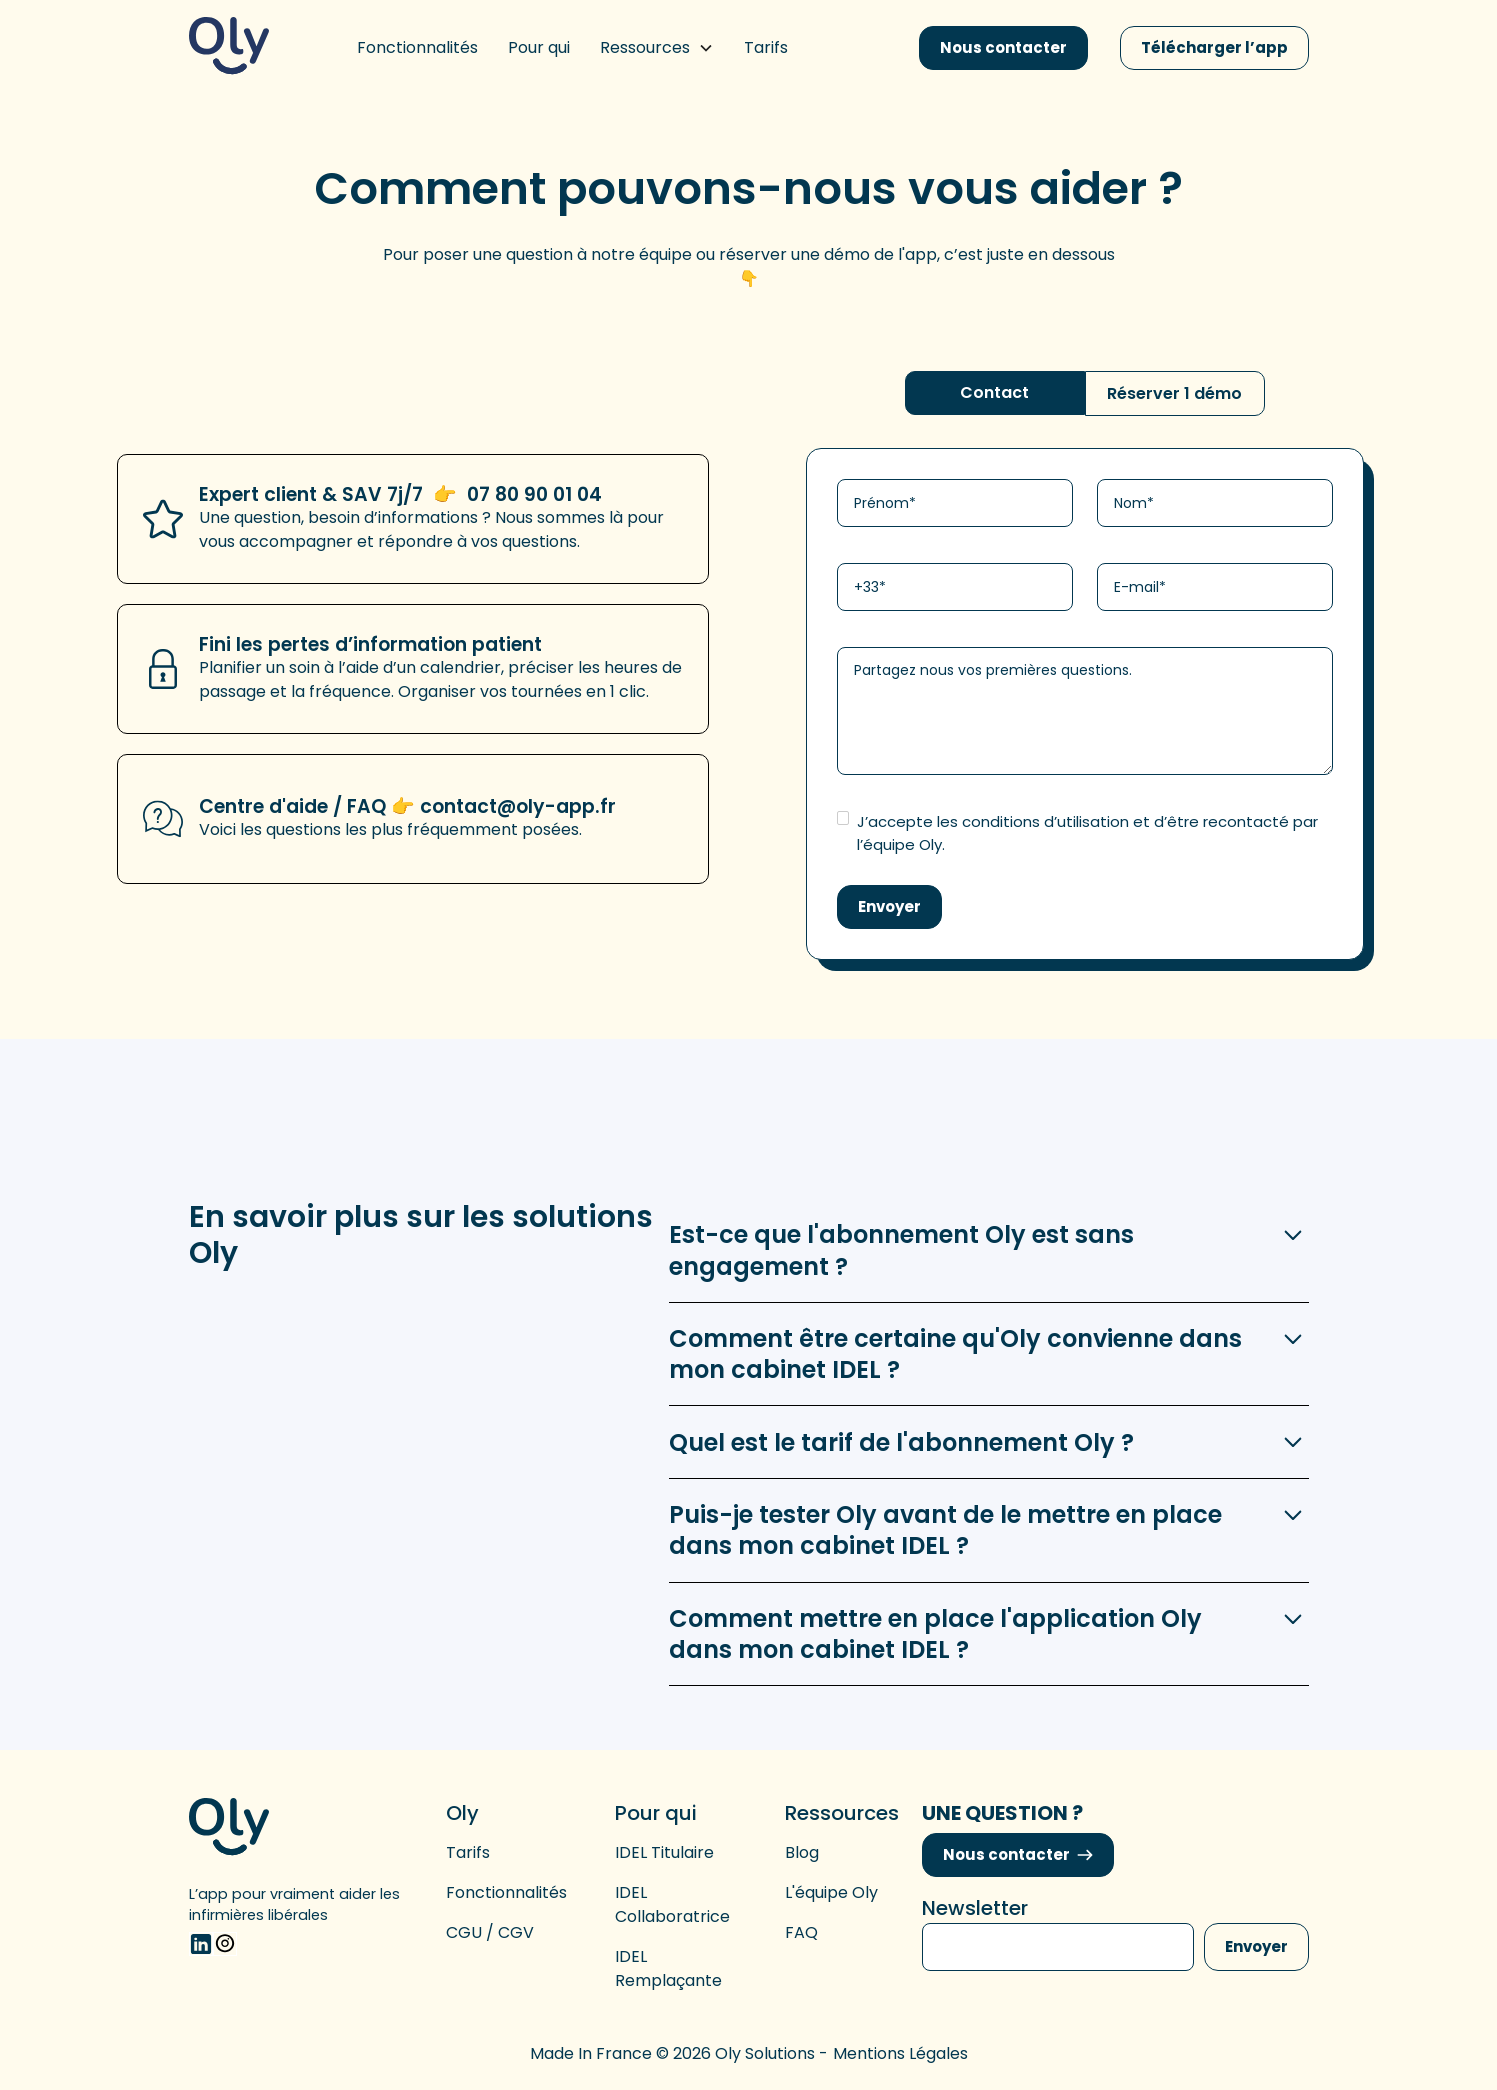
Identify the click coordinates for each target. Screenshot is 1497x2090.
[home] (229, 48)
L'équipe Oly (831, 1892)
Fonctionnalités (506, 1892)
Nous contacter (1003, 47)
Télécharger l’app (1214, 47)
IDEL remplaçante (668, 1968)
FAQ (801, 1932)
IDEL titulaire (664, 1852)
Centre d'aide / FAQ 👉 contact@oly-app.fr (407, 806)
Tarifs (468, 1852)
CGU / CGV (490, 1932)
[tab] (995, 393)
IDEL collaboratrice (672, 1904)
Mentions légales (900, 2053)
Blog (802, 1852)
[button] (657, 48)
